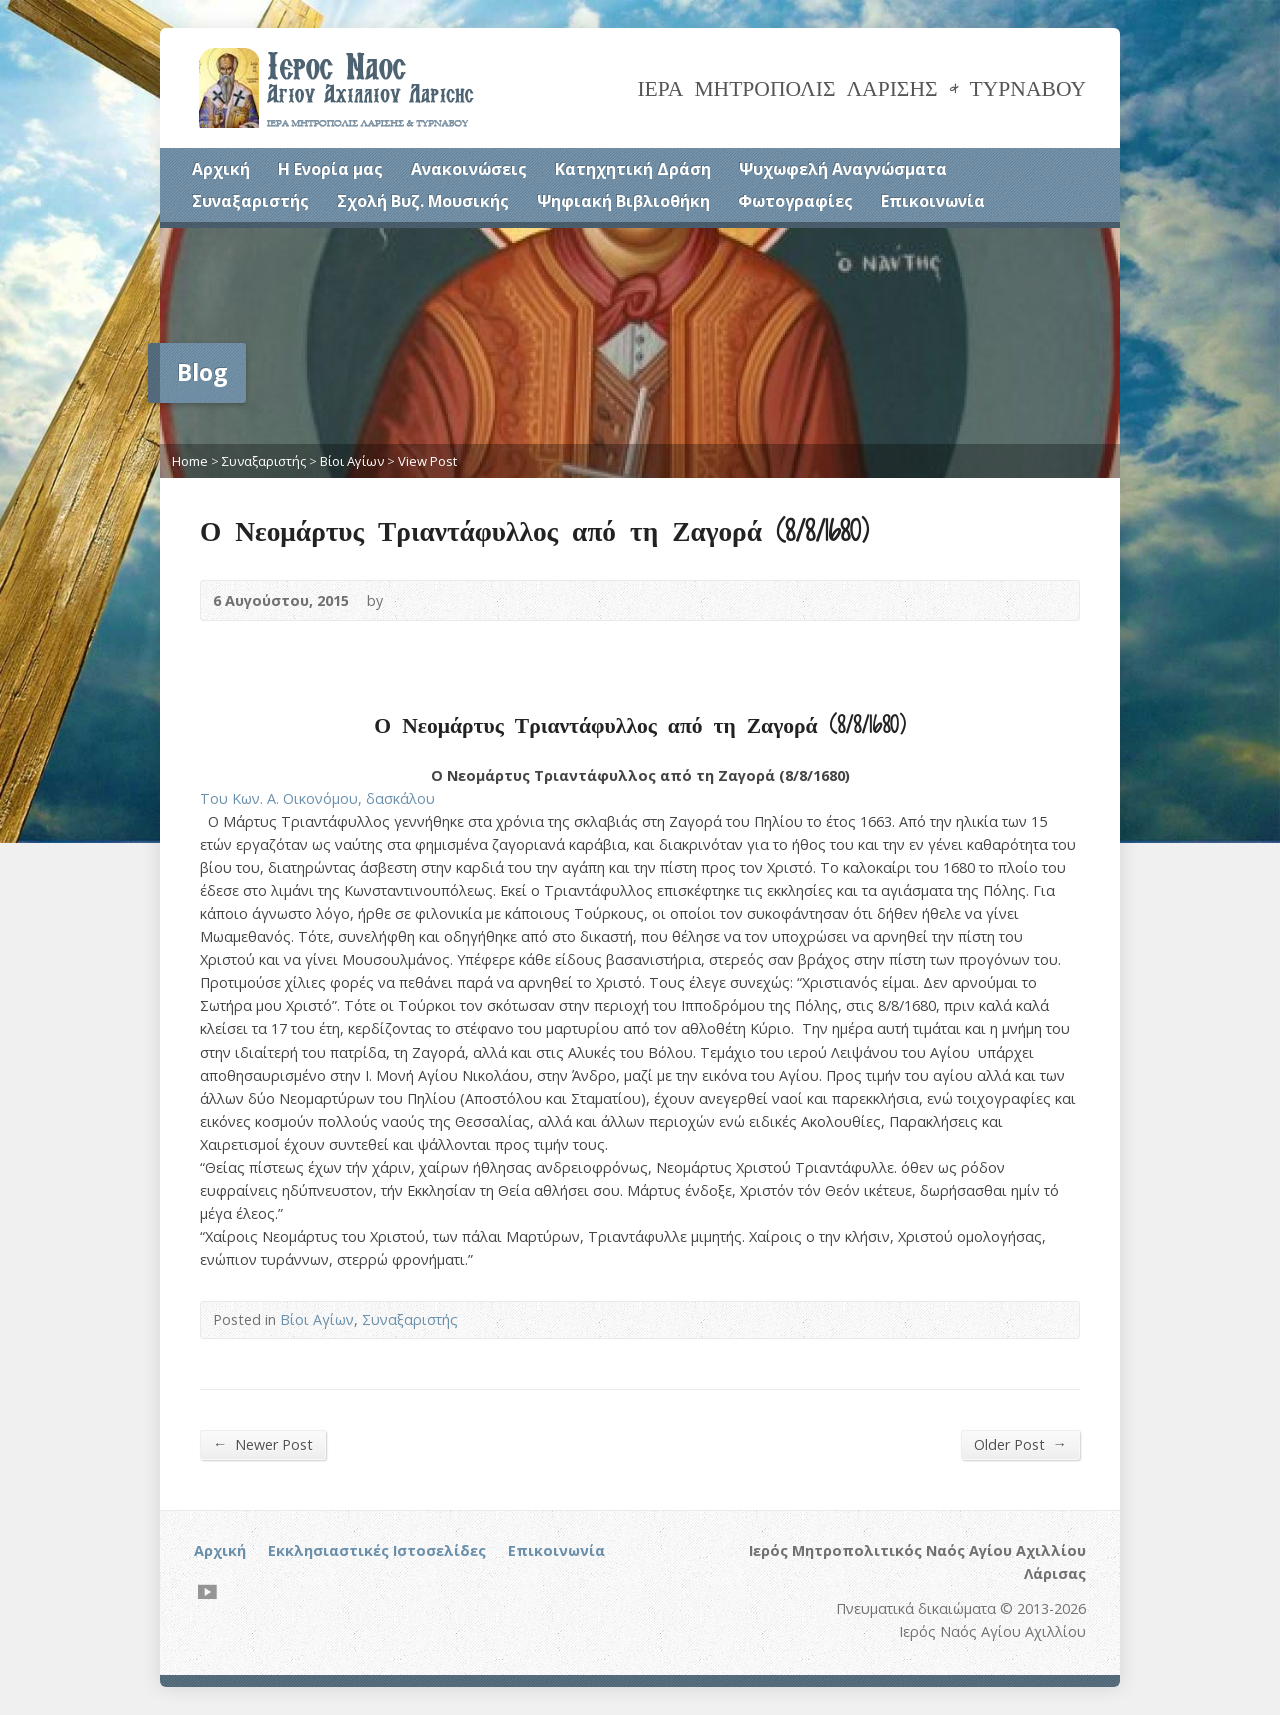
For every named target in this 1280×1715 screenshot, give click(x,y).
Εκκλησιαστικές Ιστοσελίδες (377, 1550)
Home (190, 461)
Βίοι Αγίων (352, 461)
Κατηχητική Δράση (633, 169)
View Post (427, 461)
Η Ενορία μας (330, 169)
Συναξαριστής (250, 201)
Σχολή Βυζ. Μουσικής (423, 201)
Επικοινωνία (933, 201)
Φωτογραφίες (795, 201)
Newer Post (263, 1444)
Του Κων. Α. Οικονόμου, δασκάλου (317, 798)
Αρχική (221, 169)
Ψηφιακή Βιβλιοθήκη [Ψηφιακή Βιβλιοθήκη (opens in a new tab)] (623, 201)
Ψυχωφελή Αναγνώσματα (843, 169)
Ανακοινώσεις (469, 169)
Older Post (1020, 1444)
